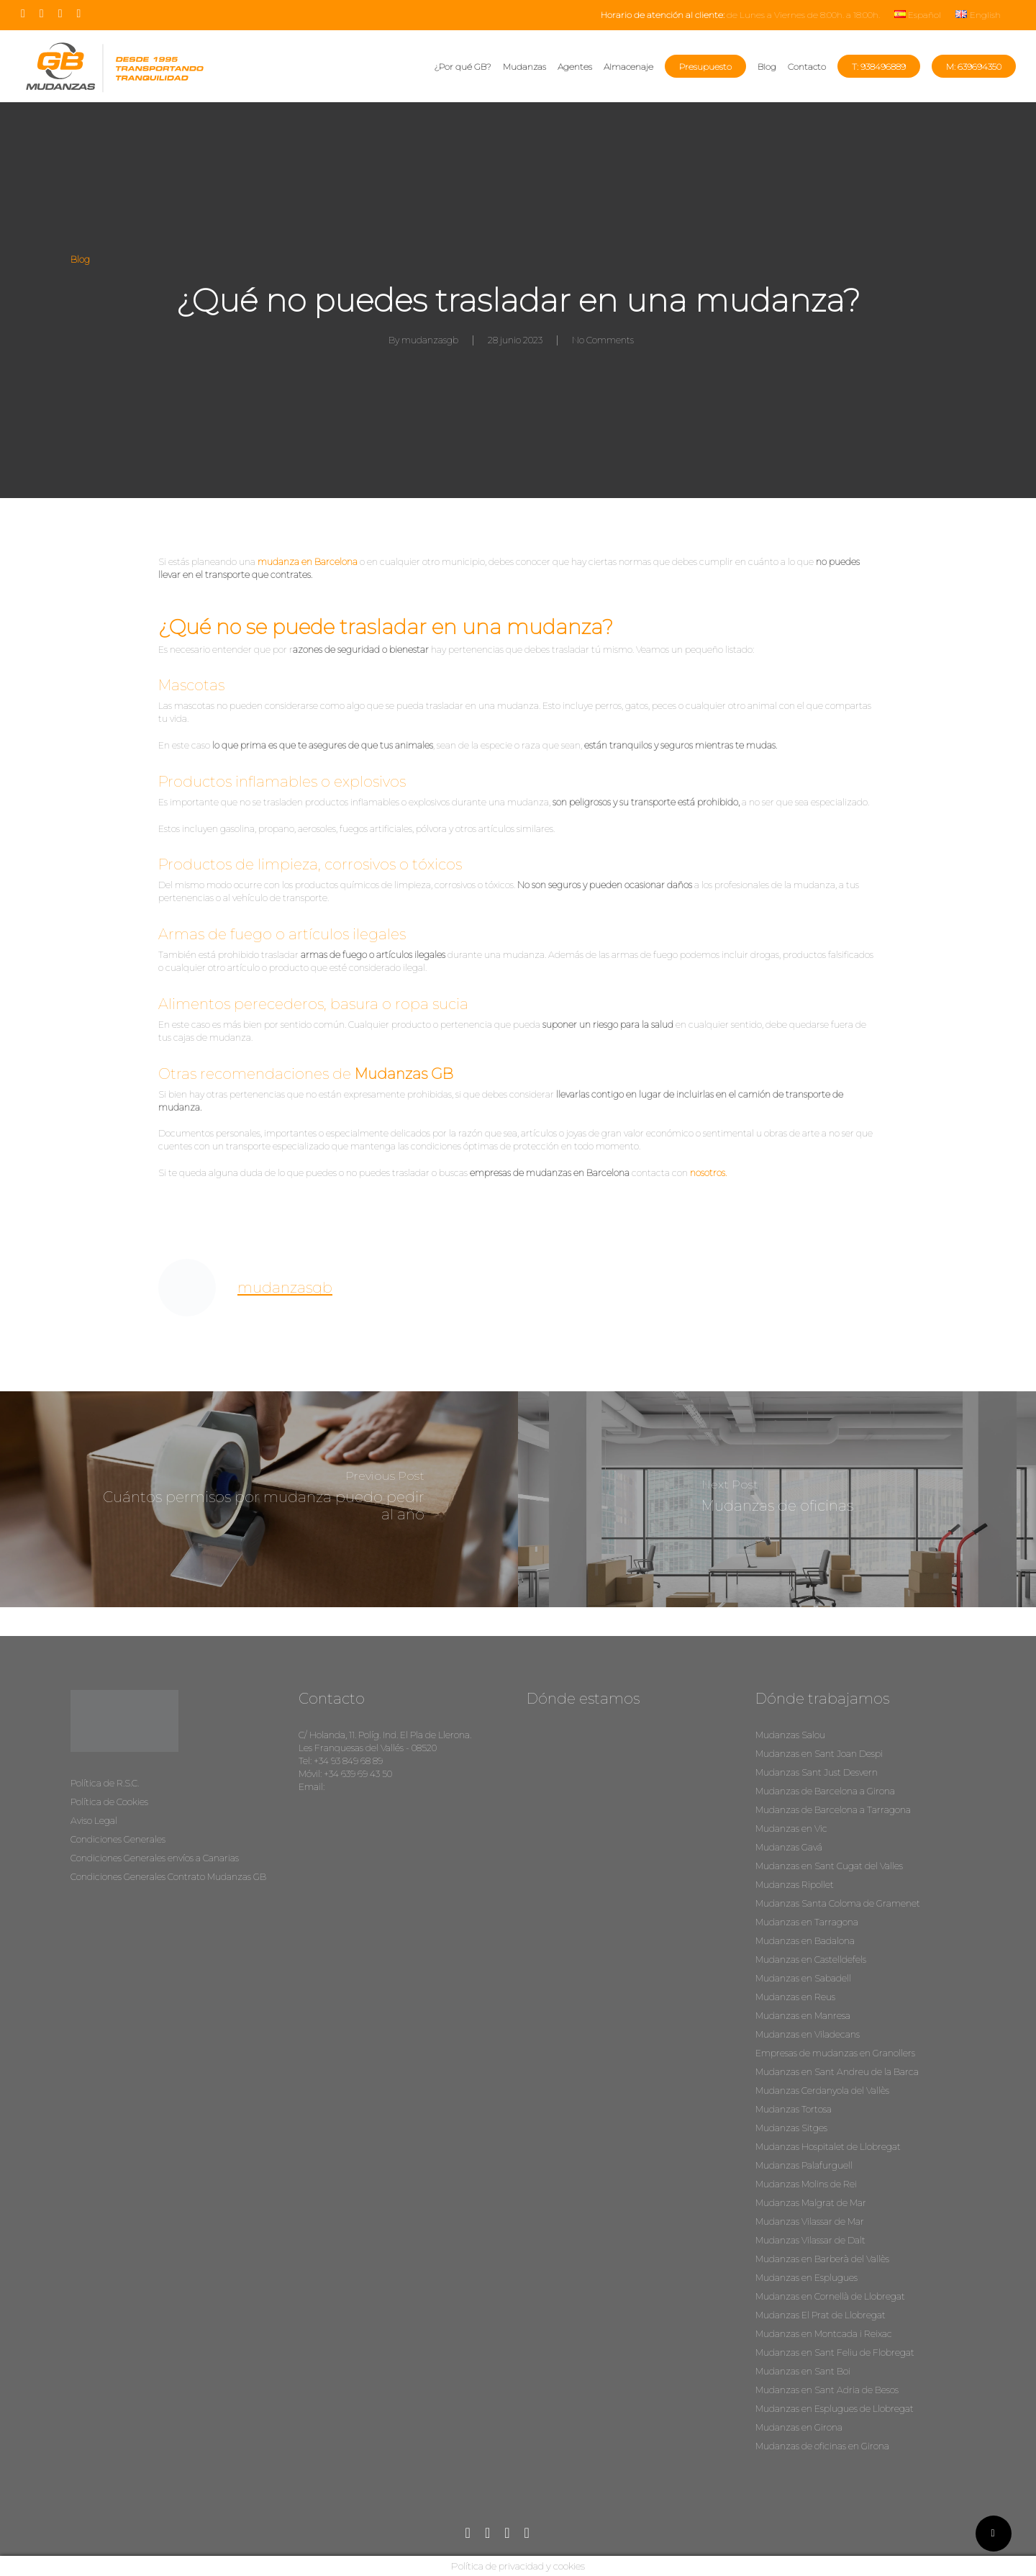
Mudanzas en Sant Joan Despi (819, 1753)
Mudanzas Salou (790, 1735)
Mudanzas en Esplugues (806, 2277)
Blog (80, 259)
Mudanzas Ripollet (794, 1884)
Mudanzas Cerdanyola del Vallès (822, 2090)
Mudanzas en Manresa (802, 2015)
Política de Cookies (109, 1802)
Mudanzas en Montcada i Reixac (823, 2333)
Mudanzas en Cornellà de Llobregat (830, 2296)
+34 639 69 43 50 (358, 1773)
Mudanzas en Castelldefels (810, 1959)
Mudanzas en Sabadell (803, 1978)
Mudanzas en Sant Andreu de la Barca (837, 2071)
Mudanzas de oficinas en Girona (822, 2446)
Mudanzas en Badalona (805, 1940)
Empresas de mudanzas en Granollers (835, 2053)
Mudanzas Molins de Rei (806, 2184)
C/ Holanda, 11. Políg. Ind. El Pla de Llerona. (385, 1735)
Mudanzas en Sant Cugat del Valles (829, 1866)
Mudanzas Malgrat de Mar (810, 2202)
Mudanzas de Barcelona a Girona (825, 1791)
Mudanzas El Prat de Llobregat (820, 2315)
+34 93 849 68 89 (348, 1760)
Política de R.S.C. (105, 1783)
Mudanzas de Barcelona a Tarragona (833, 1809)
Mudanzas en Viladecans (807, 2034)
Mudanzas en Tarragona (806, 1922)
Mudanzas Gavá (788, 1847)
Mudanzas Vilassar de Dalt (810, 2240)
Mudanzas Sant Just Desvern (816, 1772)
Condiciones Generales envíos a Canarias (155, 1858)
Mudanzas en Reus (795, 1997)
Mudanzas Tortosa (793, 2109)
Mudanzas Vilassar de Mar (809, 2221)
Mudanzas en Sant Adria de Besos (827, 2390)
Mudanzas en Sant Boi (802, 2371)
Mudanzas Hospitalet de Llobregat (828, 2146)
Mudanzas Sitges (791, 2128)
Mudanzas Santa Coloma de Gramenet (837, 1903)
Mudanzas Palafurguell (804, 2165)
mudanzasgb (429, 340)
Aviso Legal (94, 1820)
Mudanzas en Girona (798, 2427)
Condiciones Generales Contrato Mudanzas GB (168, 1876)
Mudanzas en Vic (791, 1828)
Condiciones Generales (118, 1839)
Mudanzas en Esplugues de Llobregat (834, 2408)
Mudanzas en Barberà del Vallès (822, 2259)
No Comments (603, 340)
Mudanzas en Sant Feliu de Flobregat (834, 2352)
